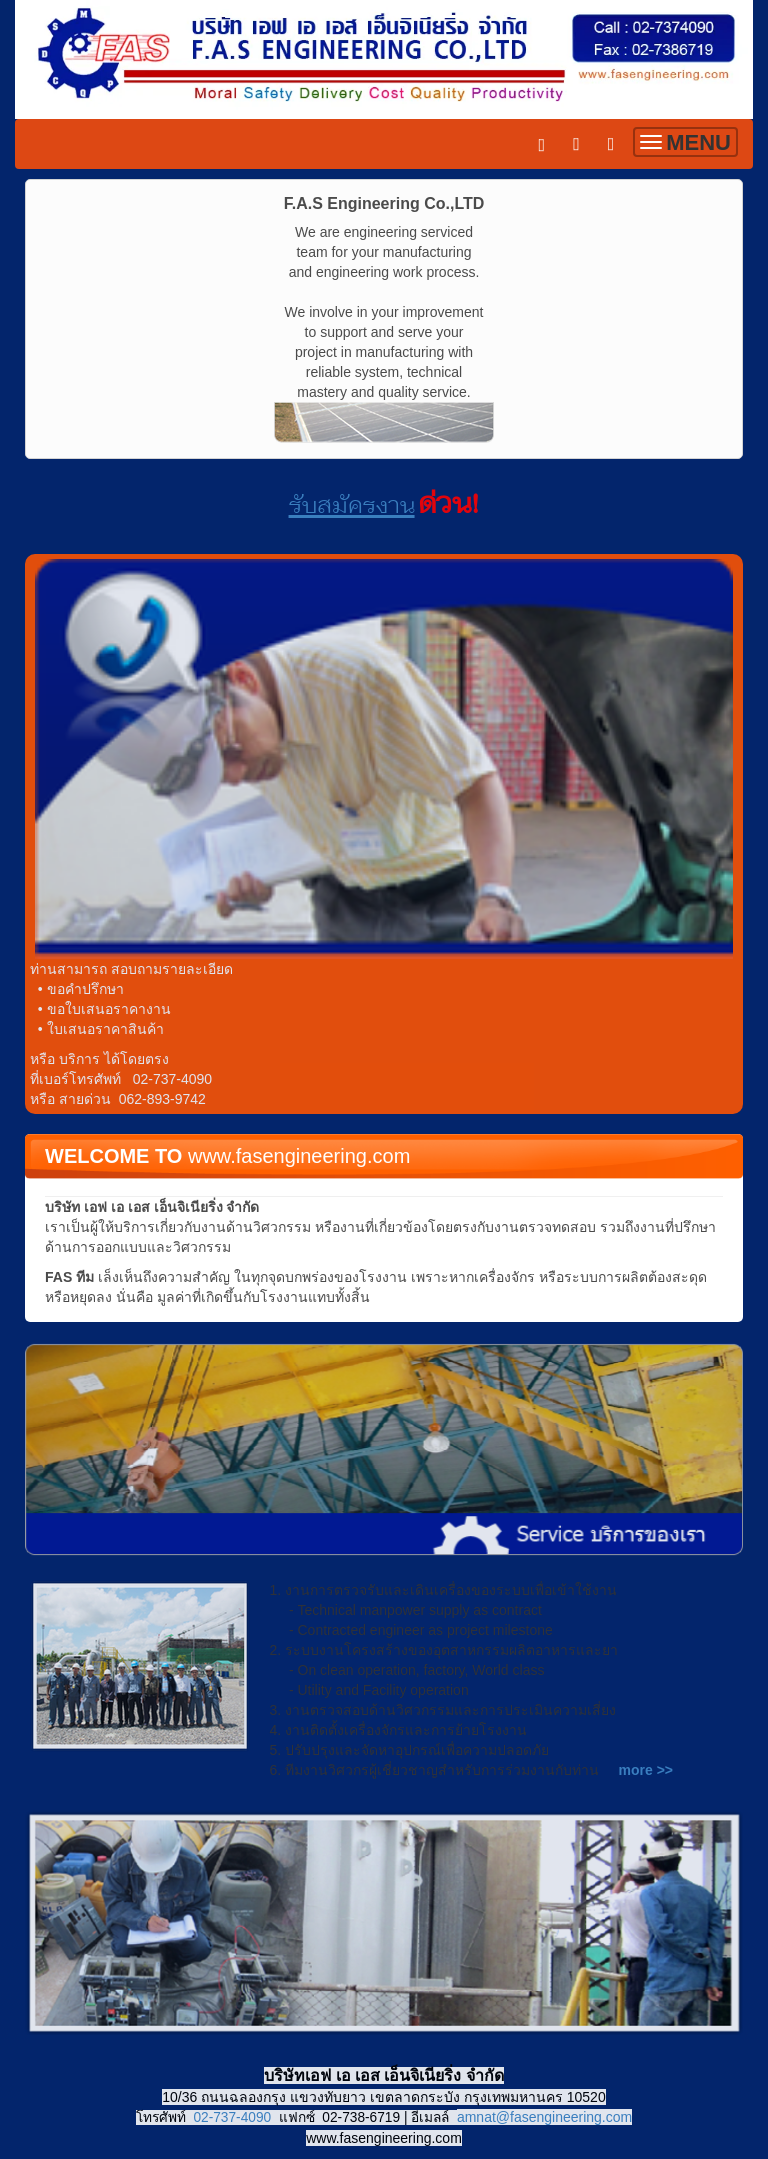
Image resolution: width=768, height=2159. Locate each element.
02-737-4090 (232, 2117)
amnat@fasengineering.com (544, 2117)
